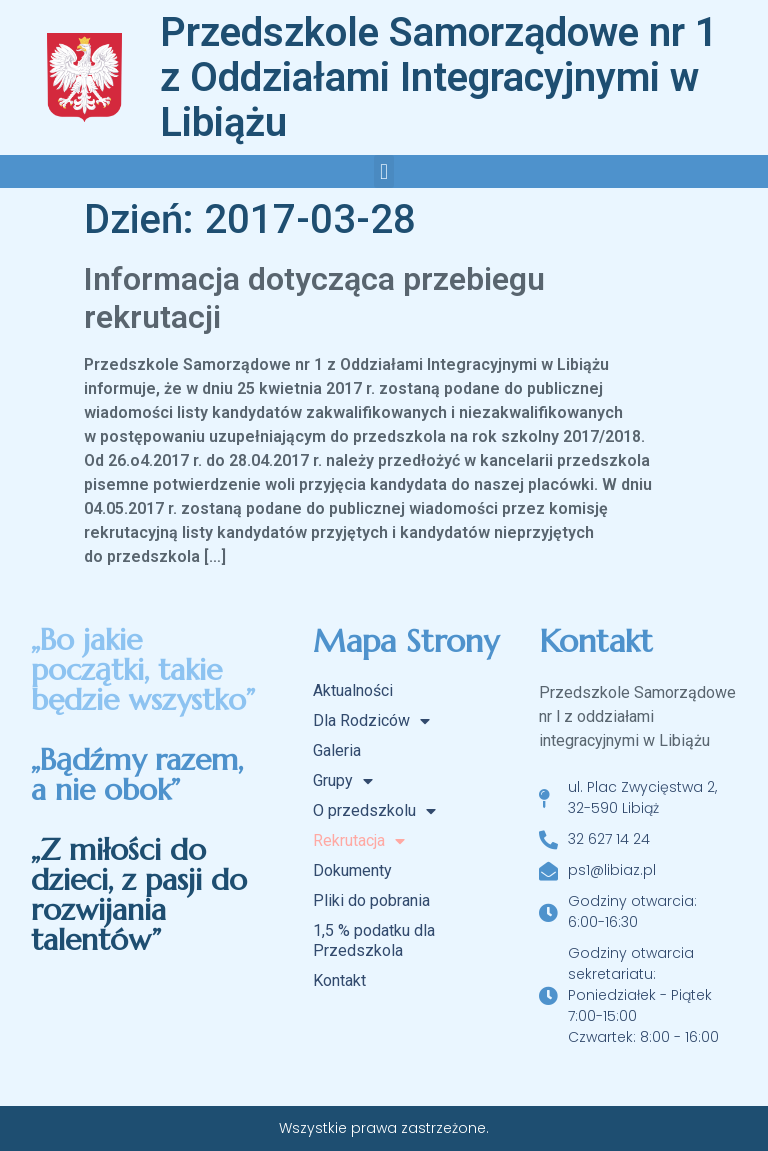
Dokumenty (352, 870)
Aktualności (353, 690)
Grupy (343, 781)
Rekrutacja (359, 841)
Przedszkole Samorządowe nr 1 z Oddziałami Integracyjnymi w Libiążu (439, 77)
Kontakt (339, 980)
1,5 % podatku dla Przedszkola (374, 940)
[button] (383, 171)
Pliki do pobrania (371, 900)
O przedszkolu (374, 811)
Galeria (337, 750)
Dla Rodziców (371, 721)
